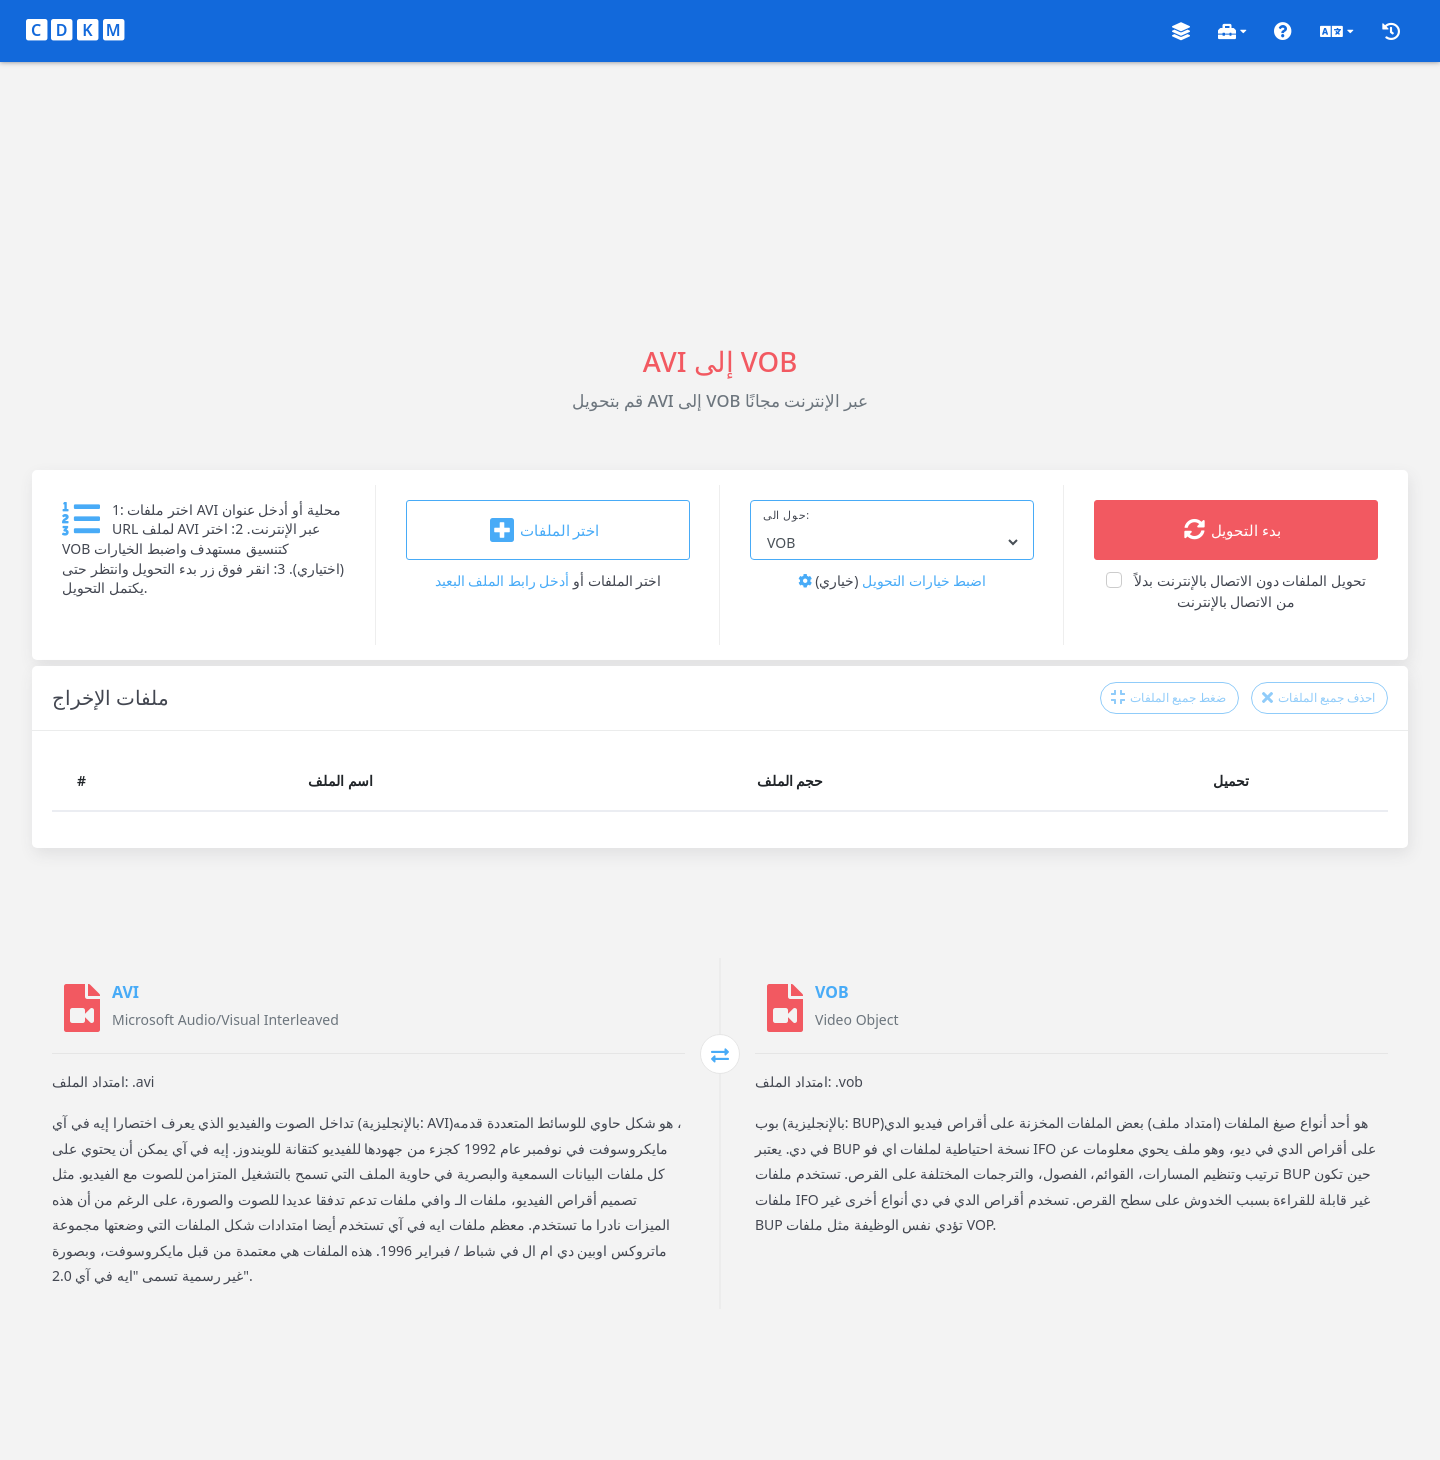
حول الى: (786, 515)
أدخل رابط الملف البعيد (502, 580)
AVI (125, 992)
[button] (1181, 31)
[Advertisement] (720, 202)
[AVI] (82, 1008)
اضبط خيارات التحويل (892, 580)
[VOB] (785, 1008)
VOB (832, 992)
